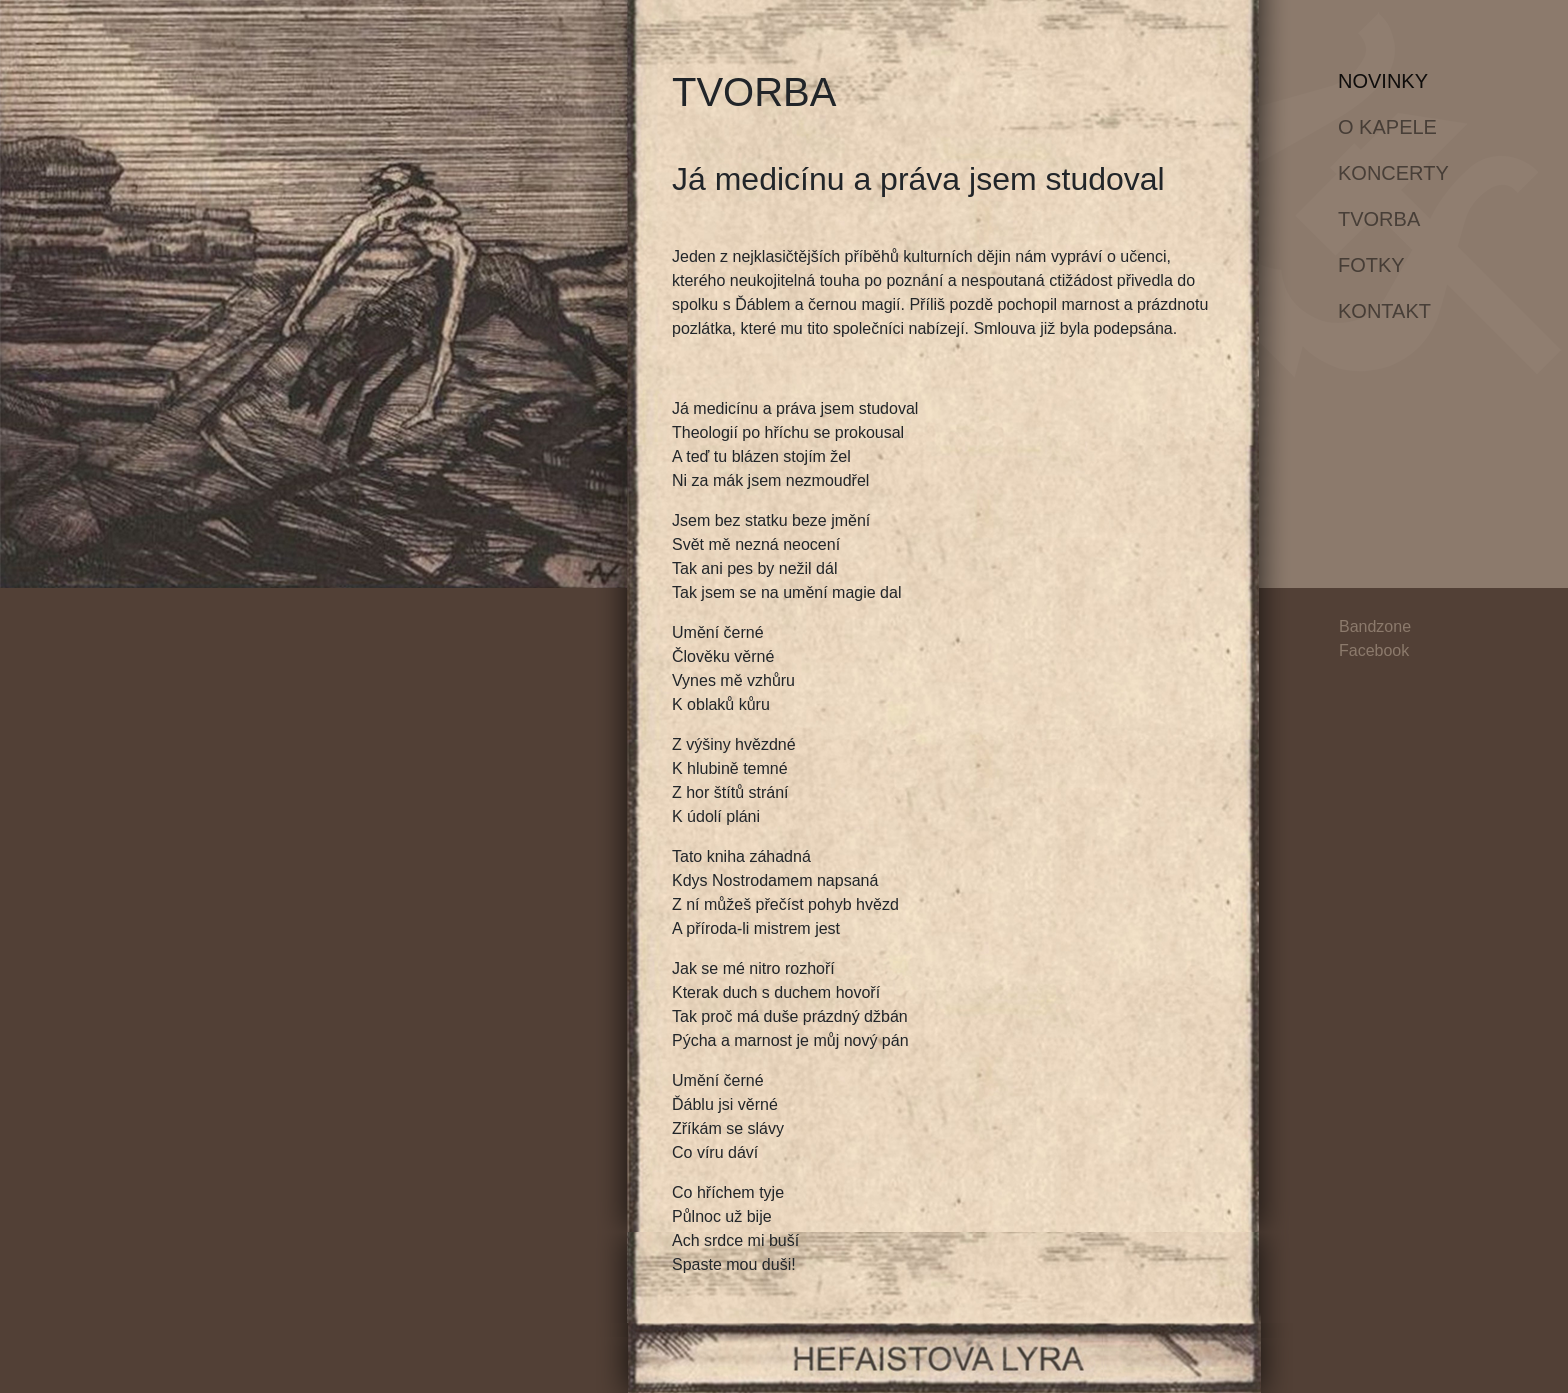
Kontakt (1384, 311)
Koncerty (1393, 173)
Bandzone (1375, 626)
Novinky (1397, 79)
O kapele (1387, 127)
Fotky (1371, 265)
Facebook (1374, 650)
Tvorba (1379, 219)
